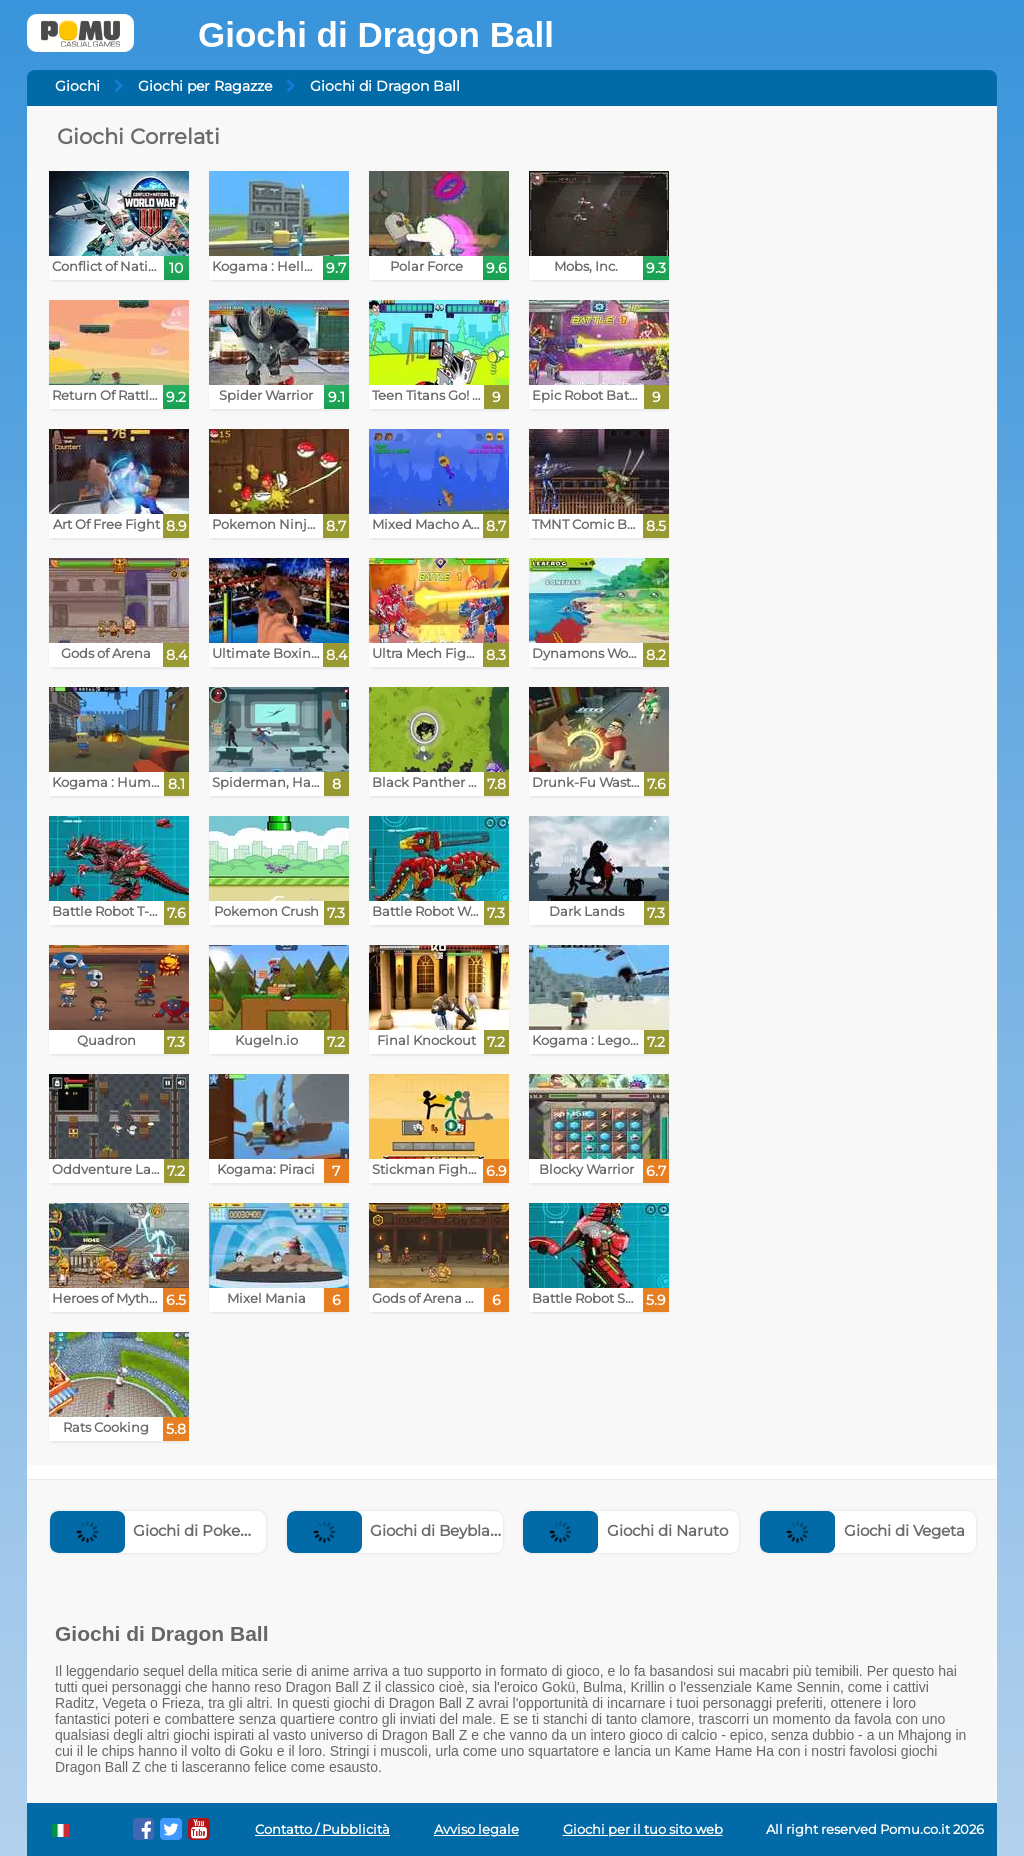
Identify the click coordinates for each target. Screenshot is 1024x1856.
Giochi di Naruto (625, 1530)
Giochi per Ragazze (205, 86)
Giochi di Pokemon (163, 1530)
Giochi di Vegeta (862, 1530)
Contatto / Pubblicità (322, 1829)
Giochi (77, 86)
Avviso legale (476, 1829)
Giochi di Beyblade (398, 1530)
